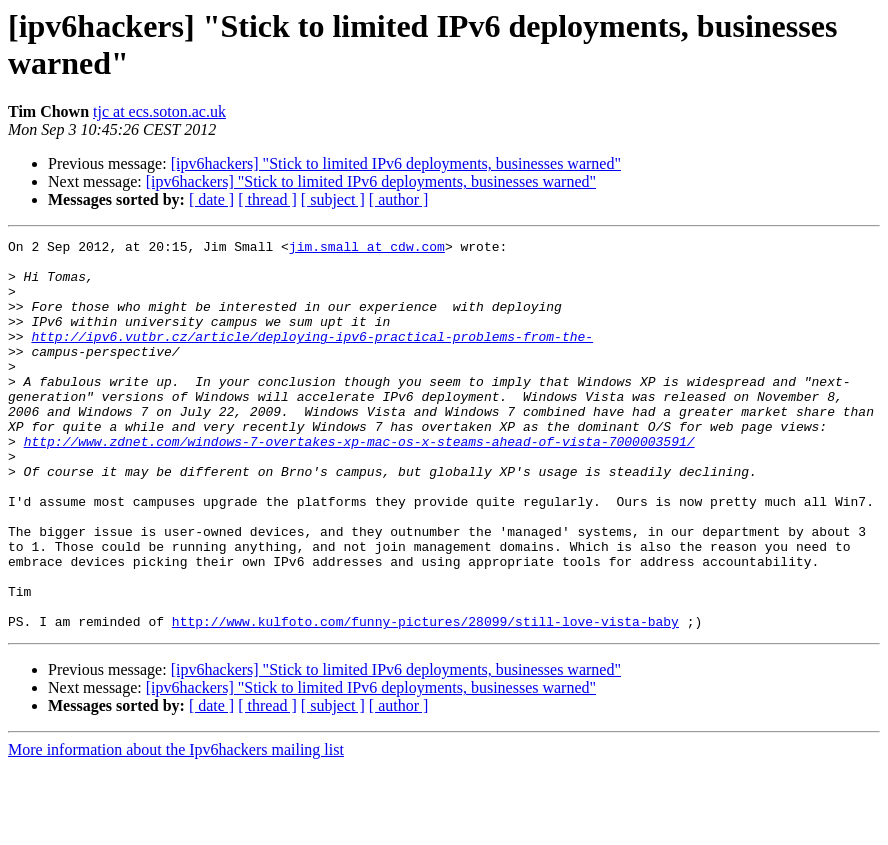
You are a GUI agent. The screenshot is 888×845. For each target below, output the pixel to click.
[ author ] (399, 199)
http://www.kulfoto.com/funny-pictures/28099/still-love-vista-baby (425, 699)
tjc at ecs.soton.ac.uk (159, 111)
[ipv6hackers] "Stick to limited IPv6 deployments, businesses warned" (396, 163)
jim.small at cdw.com (367, 249)
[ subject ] (333, 199)
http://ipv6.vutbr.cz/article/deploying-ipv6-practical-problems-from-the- (312, 357)
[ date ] (211, 199)
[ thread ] (267, 199)
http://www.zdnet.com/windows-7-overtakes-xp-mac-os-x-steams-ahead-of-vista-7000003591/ (359, 483)
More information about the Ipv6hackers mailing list (176, 827)
